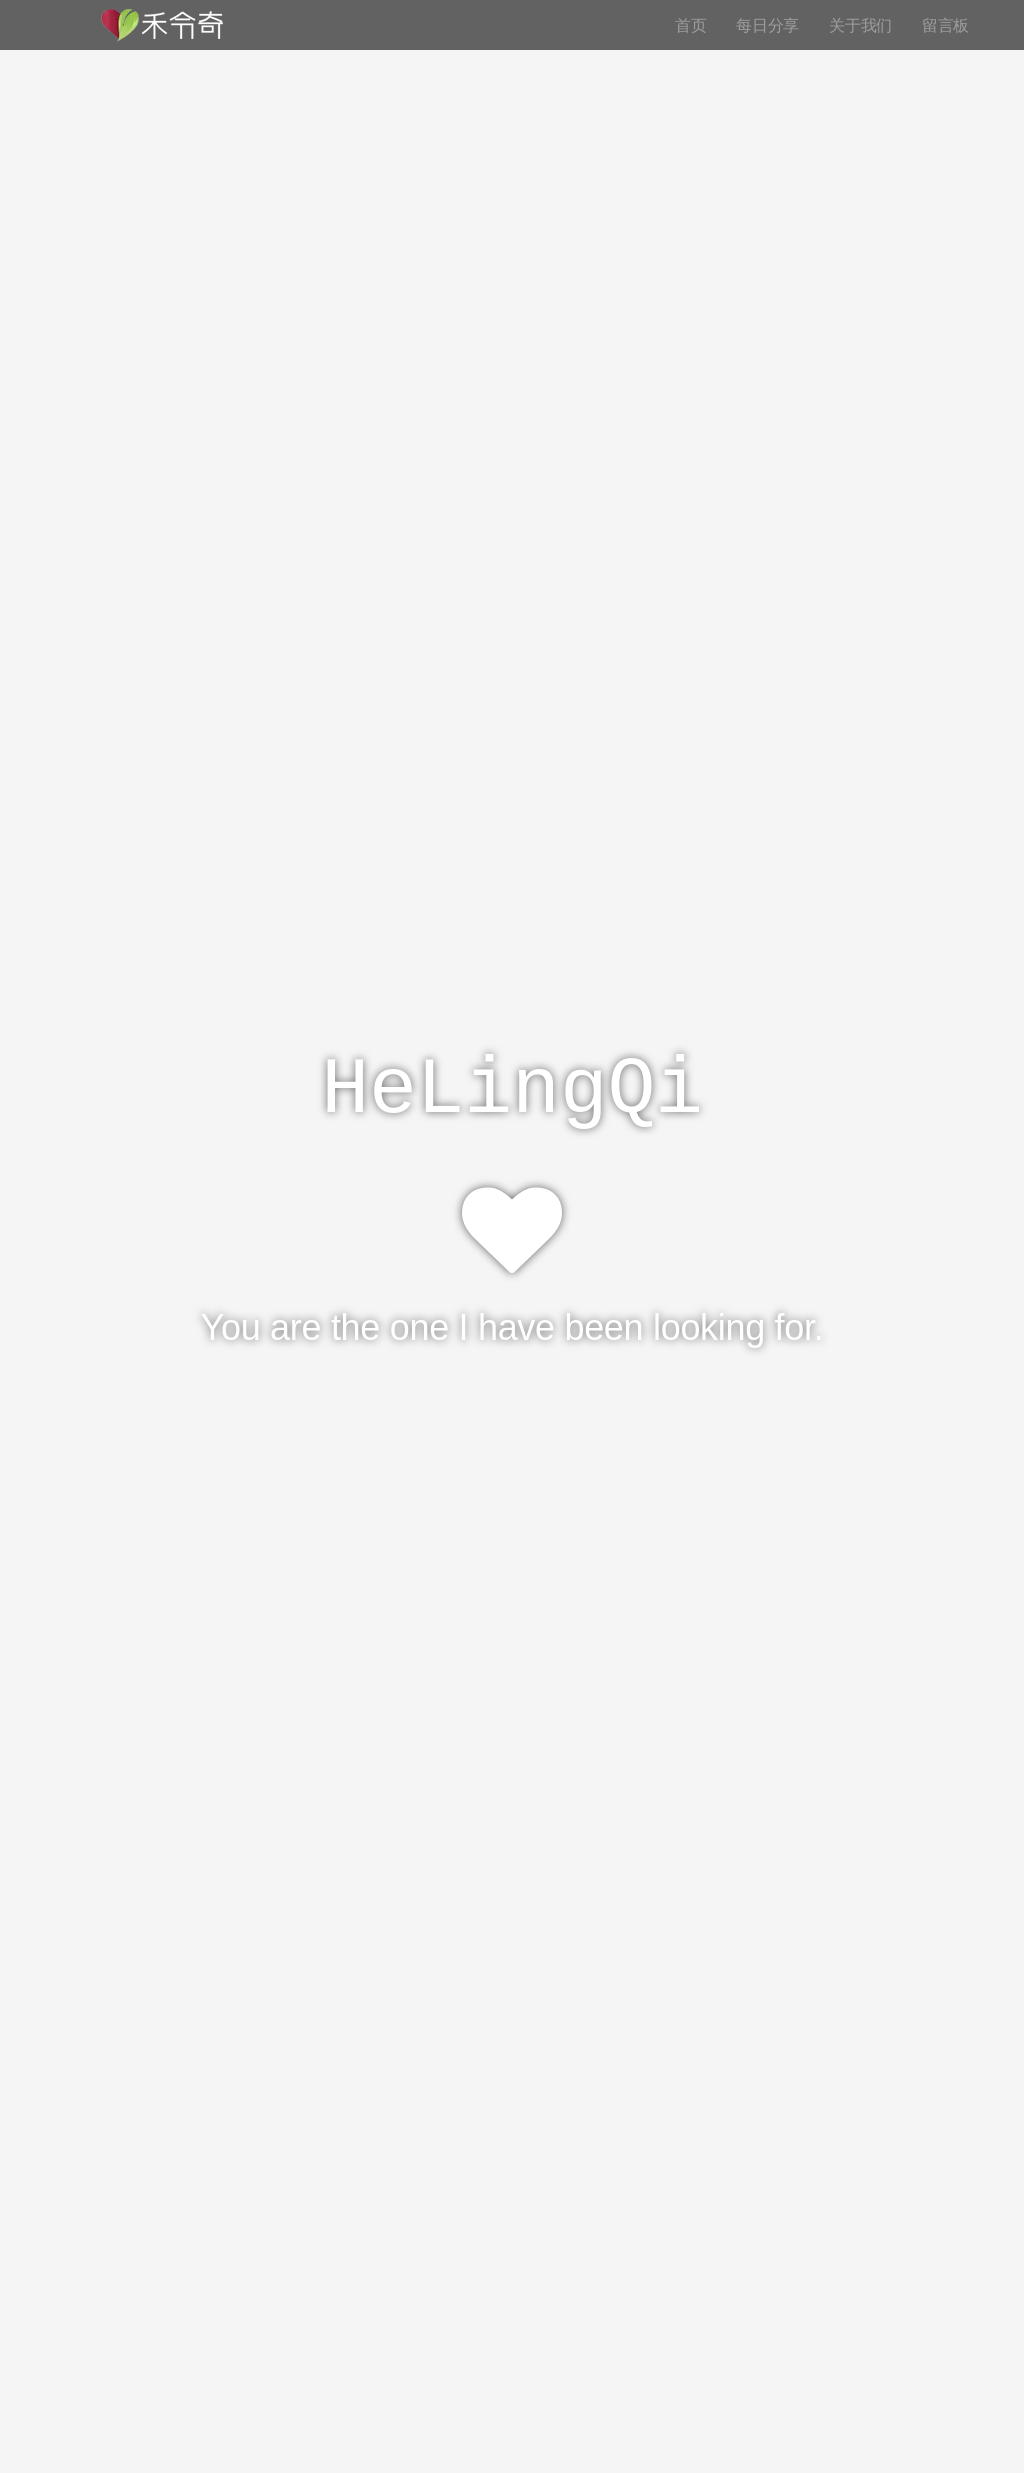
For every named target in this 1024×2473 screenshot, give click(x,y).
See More (512, 1417)
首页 (690, 25)
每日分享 (767, 25)
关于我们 (860, 25)
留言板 (945, 25)
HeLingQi (512, 1090)
